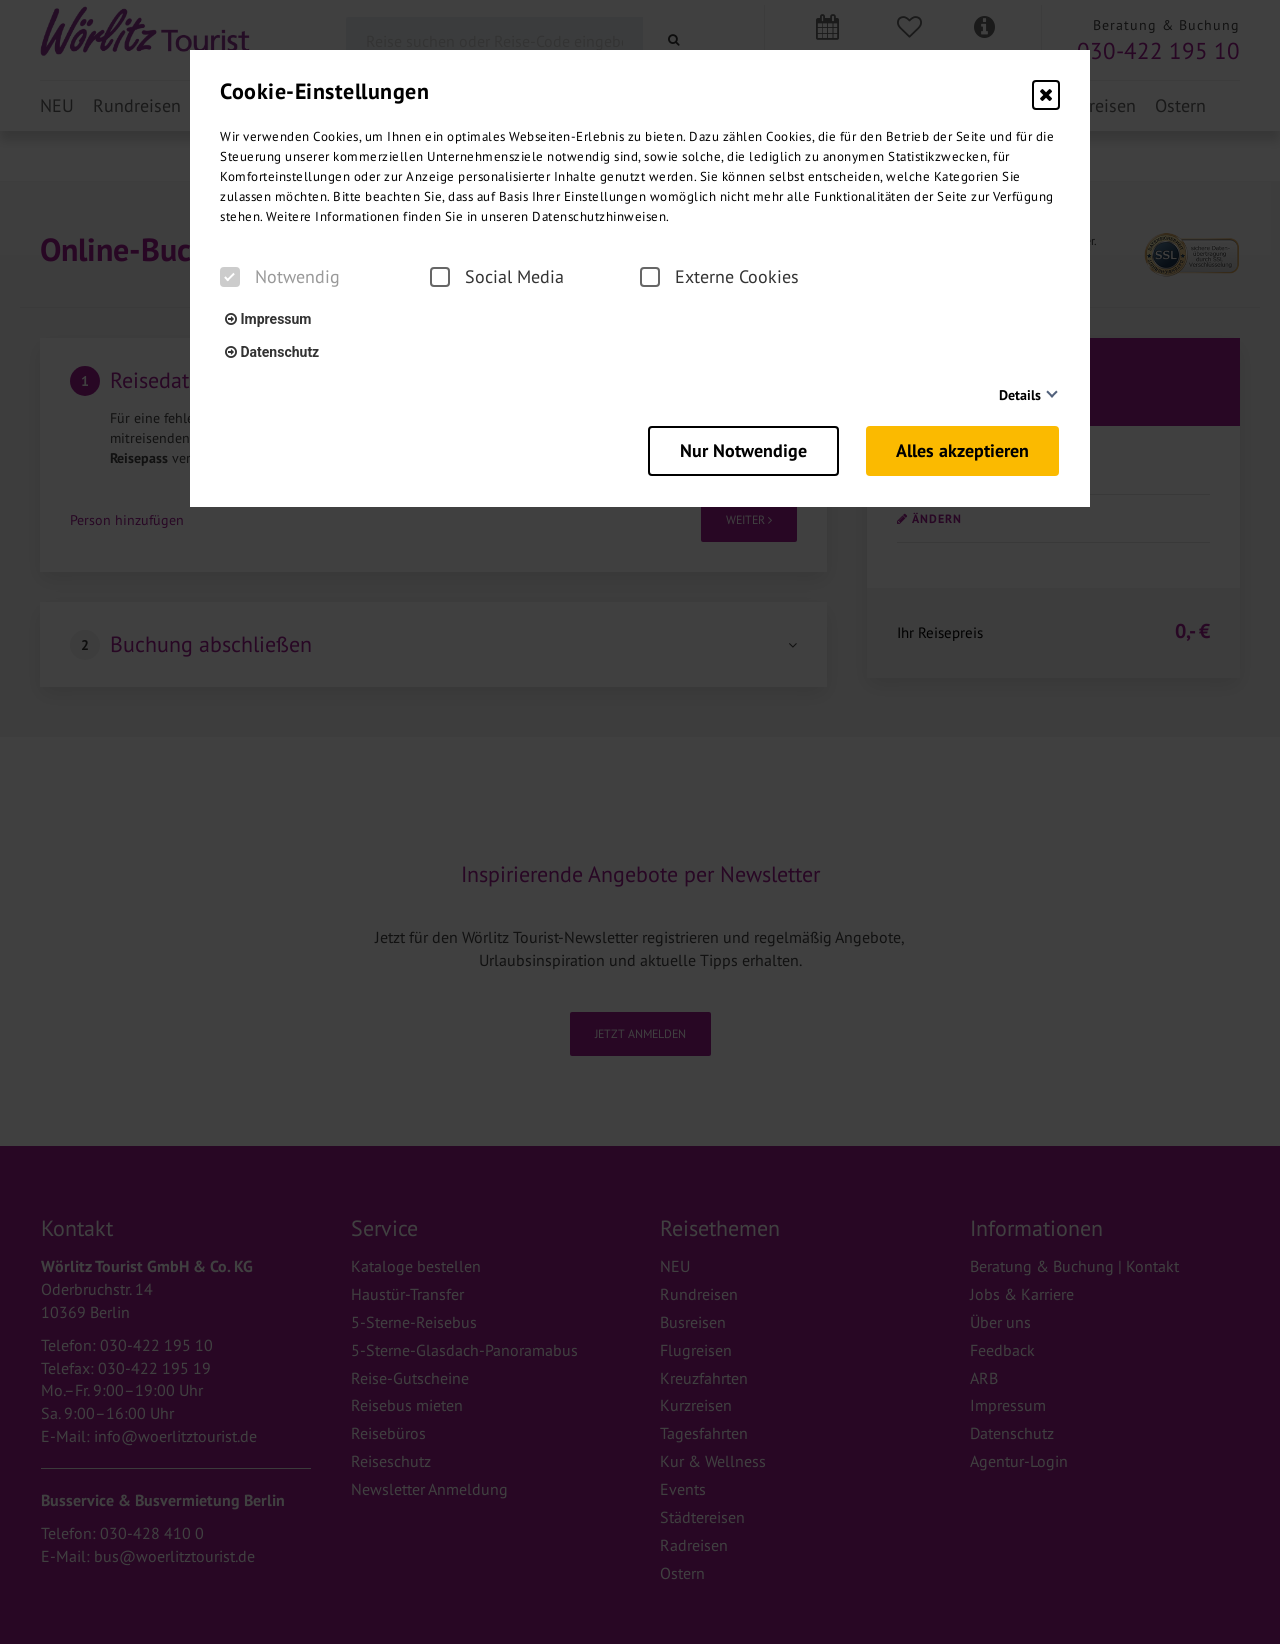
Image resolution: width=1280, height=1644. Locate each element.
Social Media (497, 277)
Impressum (268, 319)
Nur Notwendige (741, 450)
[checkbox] (230, 277)
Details (1020, 395)
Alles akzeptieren (963, 450)
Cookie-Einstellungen (324, 91)
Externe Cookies (719, 277)
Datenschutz (272, 352)
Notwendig (280, 277)
